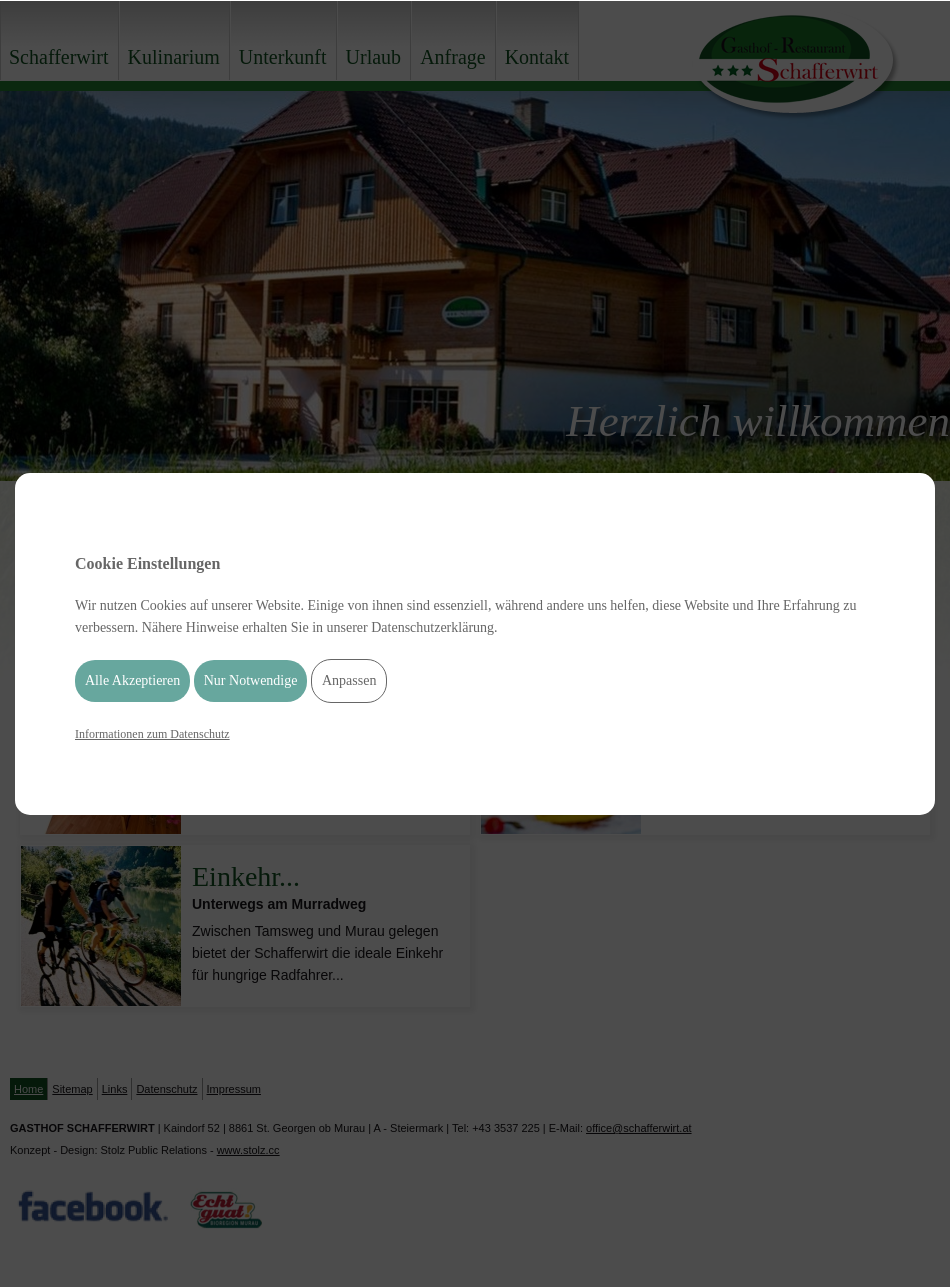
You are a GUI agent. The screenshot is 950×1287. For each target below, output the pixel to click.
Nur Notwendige (251, 680)
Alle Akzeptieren (132, 680)
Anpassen (349, 680)
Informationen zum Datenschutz (152, 734)
